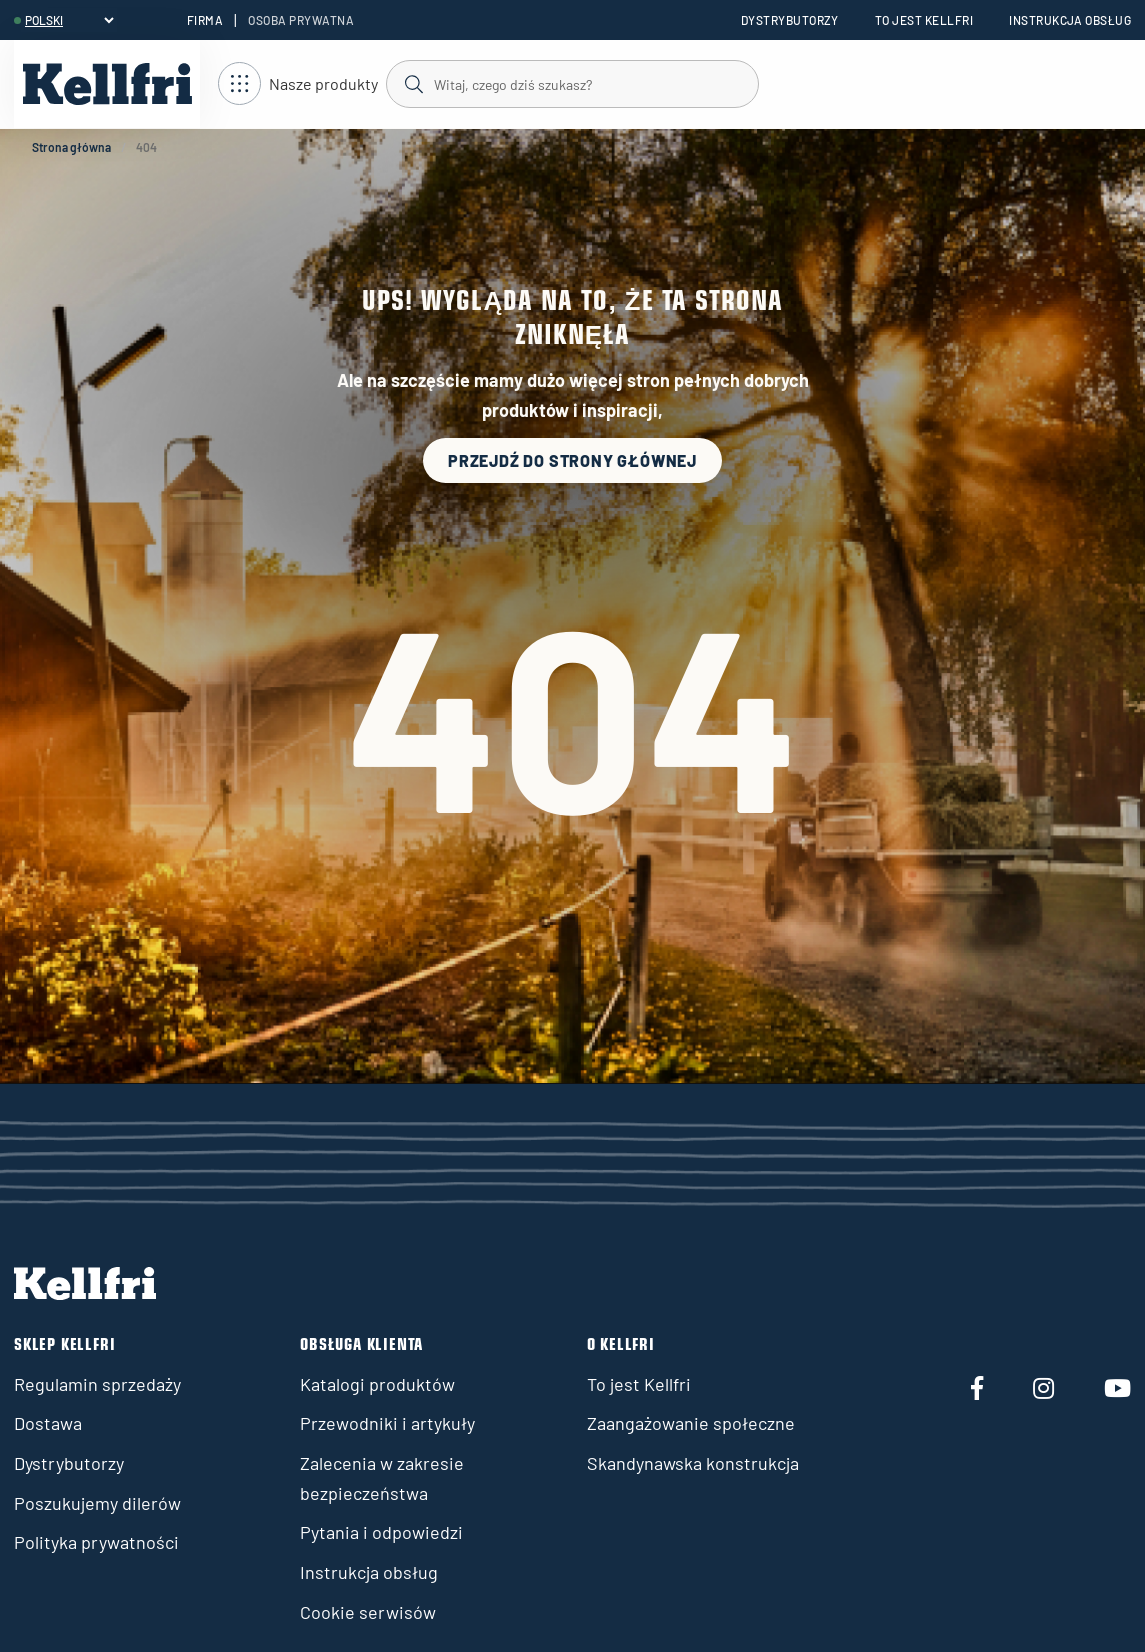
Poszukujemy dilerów (97, 1503)
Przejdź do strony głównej (572, 460)
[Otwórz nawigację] (298, 84)
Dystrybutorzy (790, 20)
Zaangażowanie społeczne (691, 1423)
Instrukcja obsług (1070, 20)
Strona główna (71, 147)
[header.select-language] (69, 20)
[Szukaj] (571, 83)
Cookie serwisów (368, 1612)
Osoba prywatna (301, 20)
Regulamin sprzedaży (97, 1384)
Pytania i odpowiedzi (381, 1532)
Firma (205, 20)
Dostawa (48, 1423)
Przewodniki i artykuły (387, 1423)
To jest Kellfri (924, 20)
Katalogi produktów (377, 1384)
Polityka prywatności (96, 1542)
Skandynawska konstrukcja (693, 1463)
